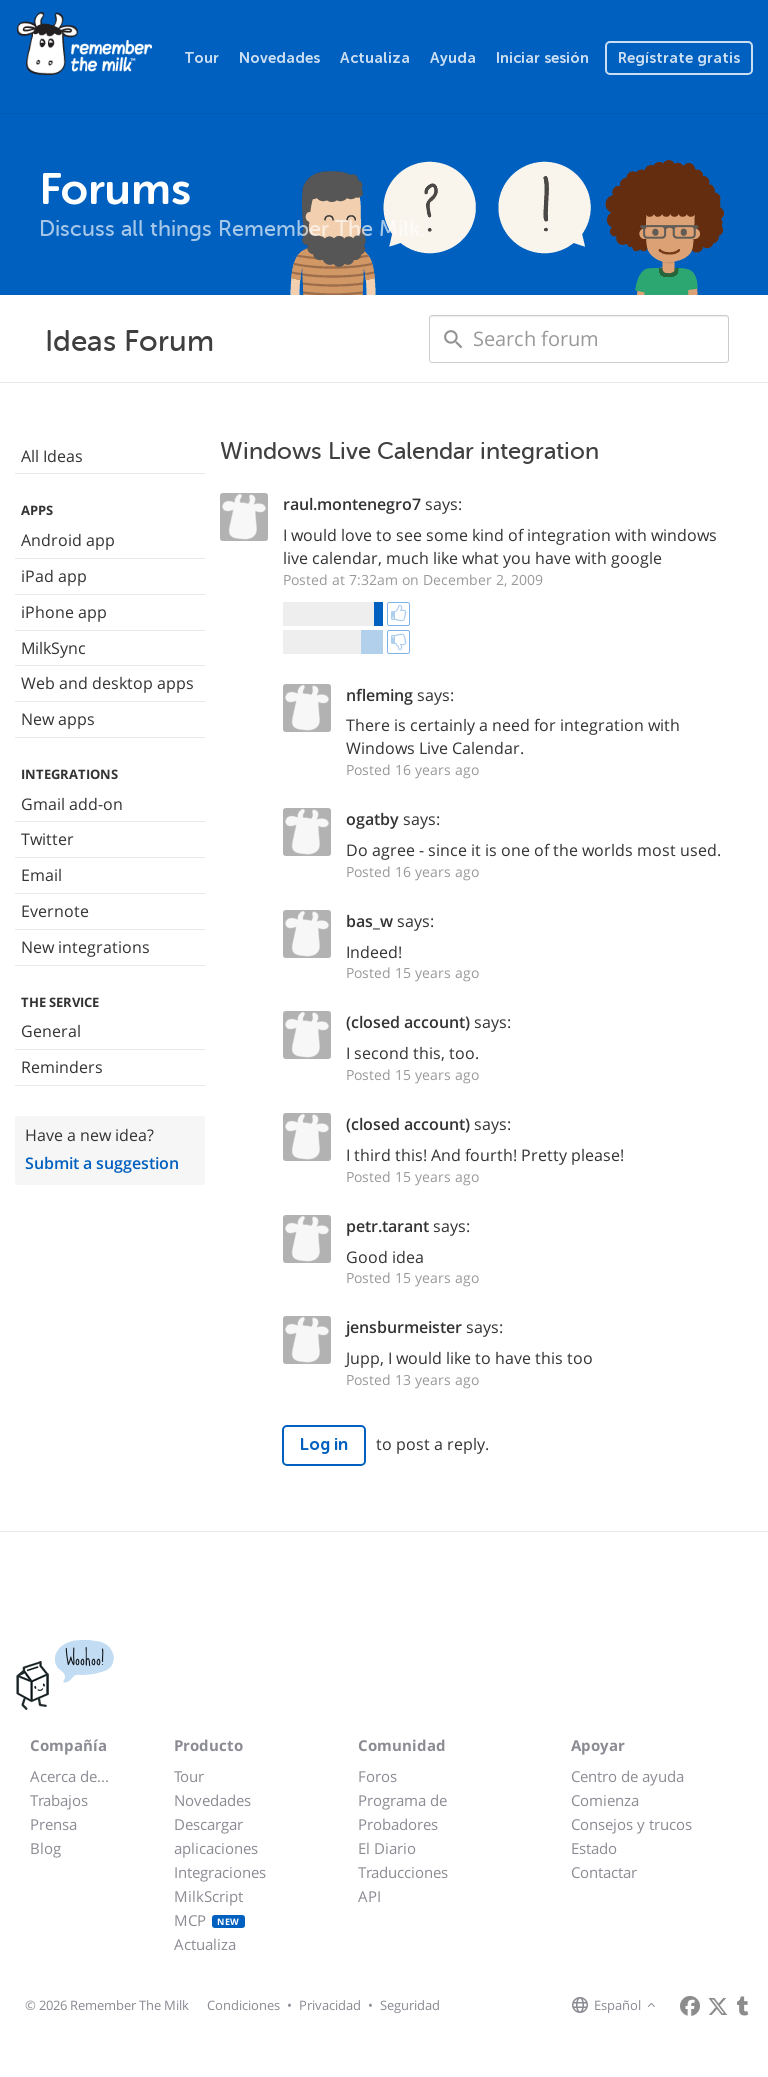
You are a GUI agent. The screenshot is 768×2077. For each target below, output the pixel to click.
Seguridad (410, 2005)
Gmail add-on (72, 804)
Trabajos (59, 1800)
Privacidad (330, 2005)
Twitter (47, 839)
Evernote (55, 911)
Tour (201, 58)
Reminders (62, 1067)
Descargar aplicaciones (216, 1836)
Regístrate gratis (679, 58)
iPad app (54, 576)
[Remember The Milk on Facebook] (690, 2006)
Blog (45, 1848)
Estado (594, 1848)
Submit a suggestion (102, 1163)
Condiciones (243, 2005)
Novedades (279, 58)
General (51, 1031)
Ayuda (453, 58)
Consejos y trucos (631, 1824)
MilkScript (208, 1896)
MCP (209, 1920)
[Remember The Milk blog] (743, 2006)
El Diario (387, 1848)
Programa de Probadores (402, 1812)
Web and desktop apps (107, 683)
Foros (377, 1776)
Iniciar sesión (542, 58)
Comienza (605, 1800)
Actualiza (375, 58)
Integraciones (220, 1872)
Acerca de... (69, 1776)
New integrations (85, 947)
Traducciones (403, 1872)
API (369, 1896)
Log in (324, 1444)
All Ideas (52, 456)
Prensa (53, 1824)
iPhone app (64, 612)
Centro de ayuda (627, 1776)
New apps (58, 719)
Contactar (604, 1872)
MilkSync (53, 648)
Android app (68, 540)
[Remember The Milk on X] (718, 2006)
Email (41, 875)
